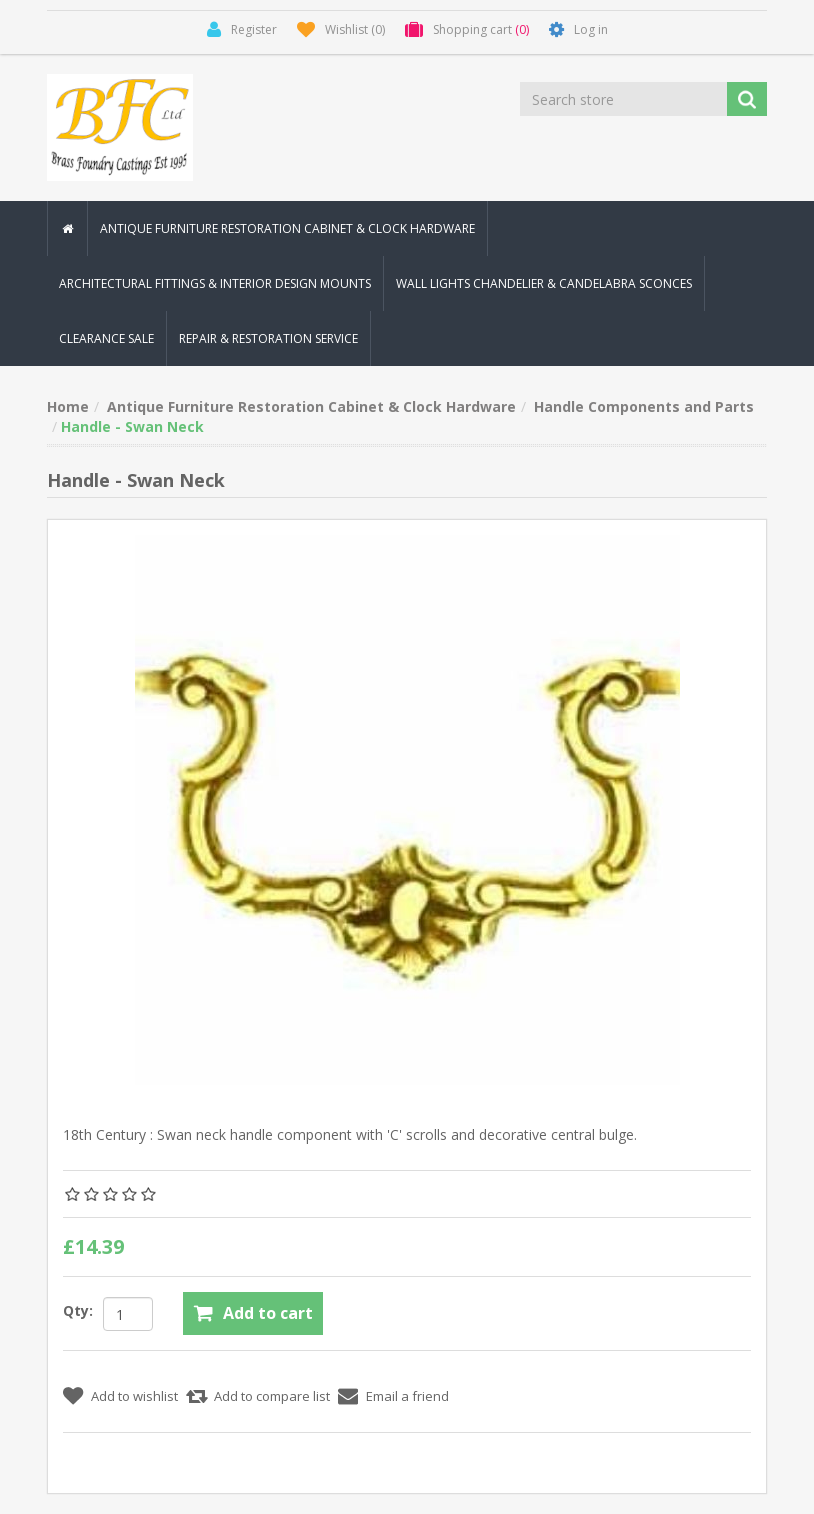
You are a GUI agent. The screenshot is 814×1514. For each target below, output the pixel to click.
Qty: (78, 1310)
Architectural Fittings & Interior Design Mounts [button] (215, 283)
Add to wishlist (134, 1396)
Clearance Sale (106, 338)
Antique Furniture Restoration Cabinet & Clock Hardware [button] (287, 228)
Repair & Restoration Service (268, 338)
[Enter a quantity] (128, 1314)
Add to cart (268, 1313)
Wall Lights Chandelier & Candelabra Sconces (544, 283)
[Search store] (625, 99)
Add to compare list (272, 1396)
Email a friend (407, 1396)
